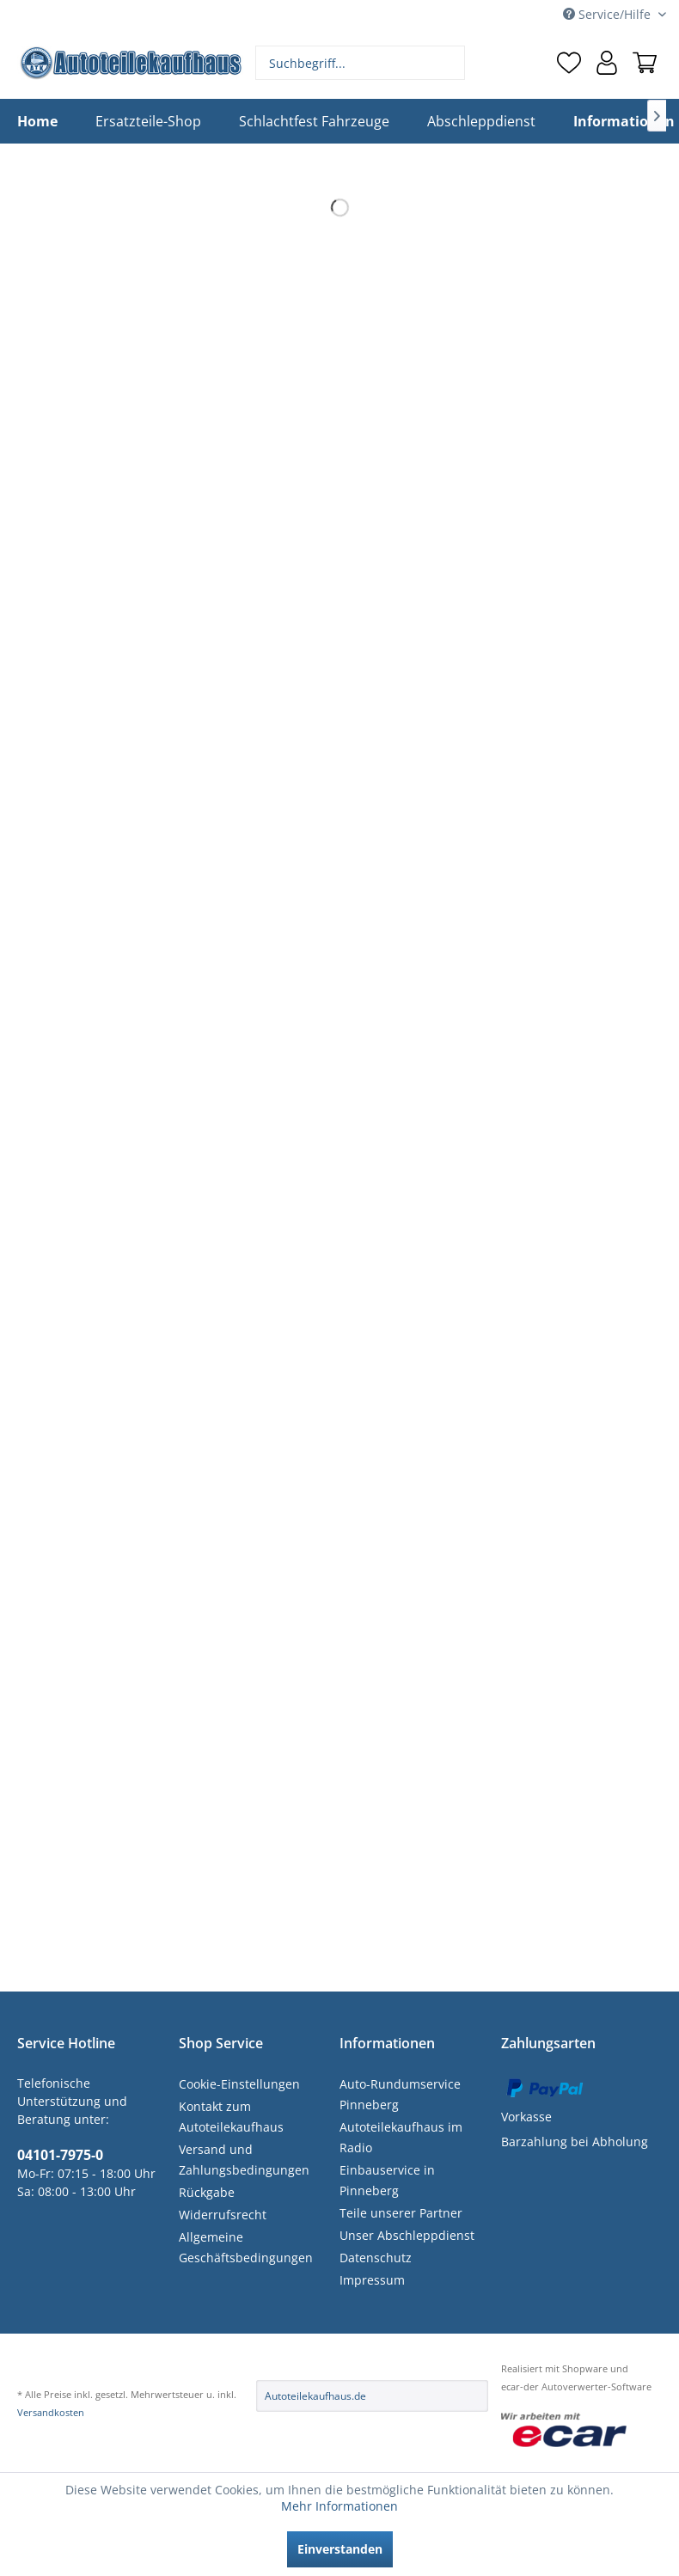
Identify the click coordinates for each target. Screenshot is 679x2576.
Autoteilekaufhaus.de (315, 2396)
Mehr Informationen (339, 2506)
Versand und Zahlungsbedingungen (244, 2159)
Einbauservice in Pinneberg (387, 2180)
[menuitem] (360, 63)
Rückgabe (207, 2192)
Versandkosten (50, 2412)
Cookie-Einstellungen (239, 2084)
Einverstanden (339, 2549)
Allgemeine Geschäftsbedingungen (246, 2247)
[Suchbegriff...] (360, 63)
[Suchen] (450, 63)
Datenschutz (376, 2257)
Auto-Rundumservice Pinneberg (400, 2094)
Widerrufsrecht (222, 2214)
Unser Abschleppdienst (407, 2235)
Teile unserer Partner (401, 2213)
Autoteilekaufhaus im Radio (401, 2137)
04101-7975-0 (60, 2154)
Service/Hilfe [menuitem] (608, 14)
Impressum (372, 2280)
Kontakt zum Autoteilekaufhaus (231, 2116)
